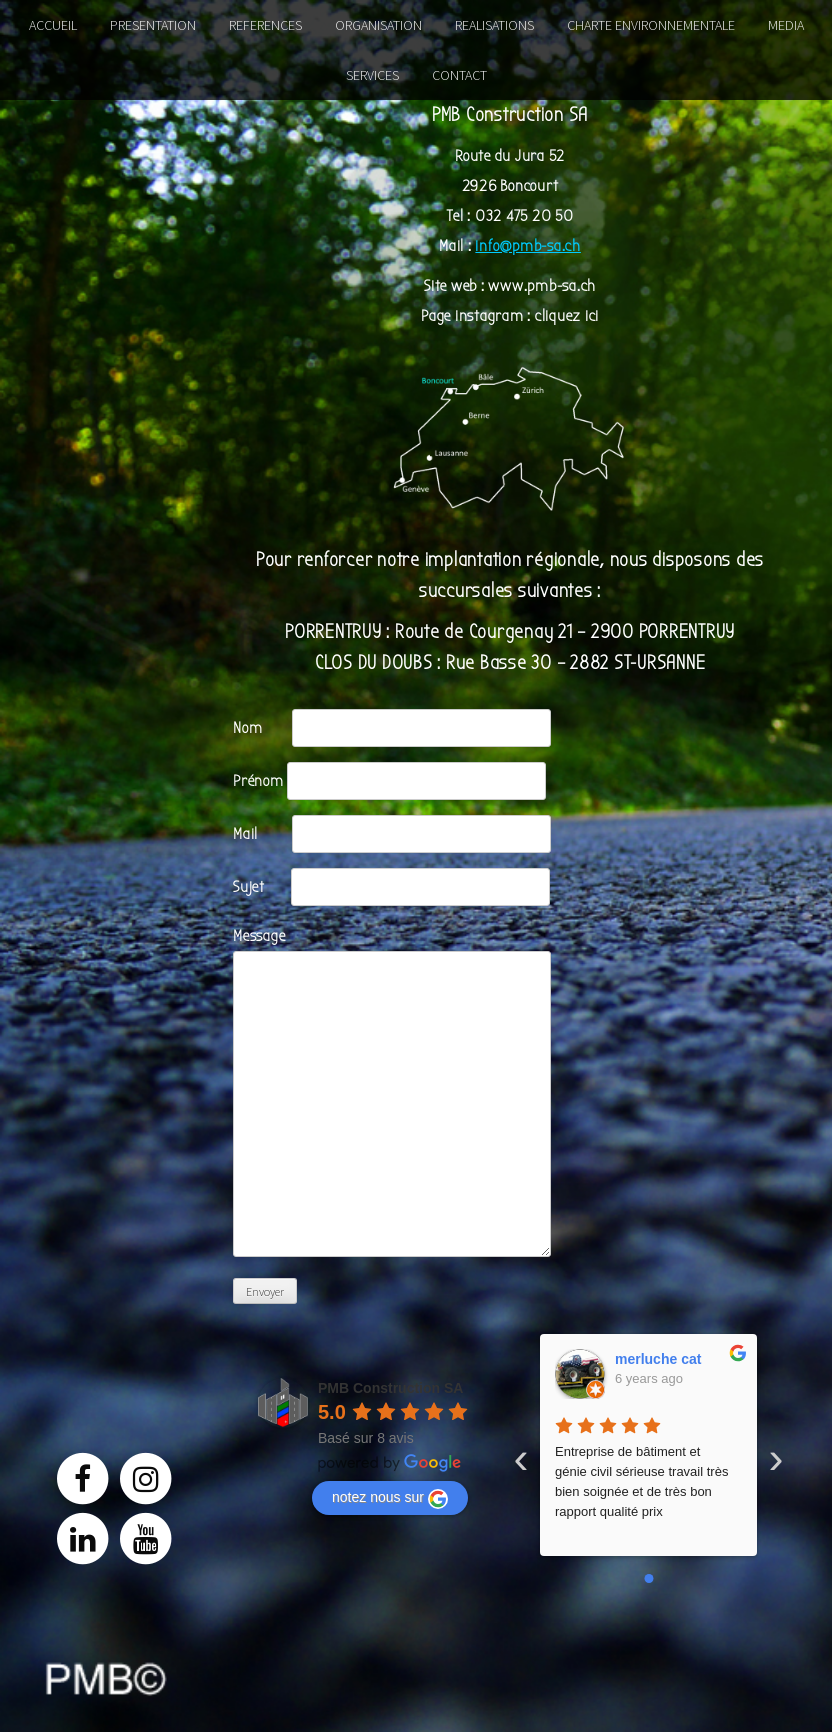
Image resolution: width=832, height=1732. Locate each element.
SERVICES (372, 75)
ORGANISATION (378, 25)
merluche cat (658, 1359)
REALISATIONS (494, 25)
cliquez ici (567, 316)
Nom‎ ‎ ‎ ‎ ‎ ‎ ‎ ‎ (392, 728)
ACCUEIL (53, 25)
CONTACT (459, 75)
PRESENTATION (153, 25)
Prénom (389, 781)
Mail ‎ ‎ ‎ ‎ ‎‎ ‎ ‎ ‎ (392, 834)
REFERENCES (265, 25)
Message (392, 951)
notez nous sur (390, 1499)
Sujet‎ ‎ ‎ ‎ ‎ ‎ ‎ (391, 887)
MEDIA (786, 25)
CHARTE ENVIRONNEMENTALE (651, 25)
